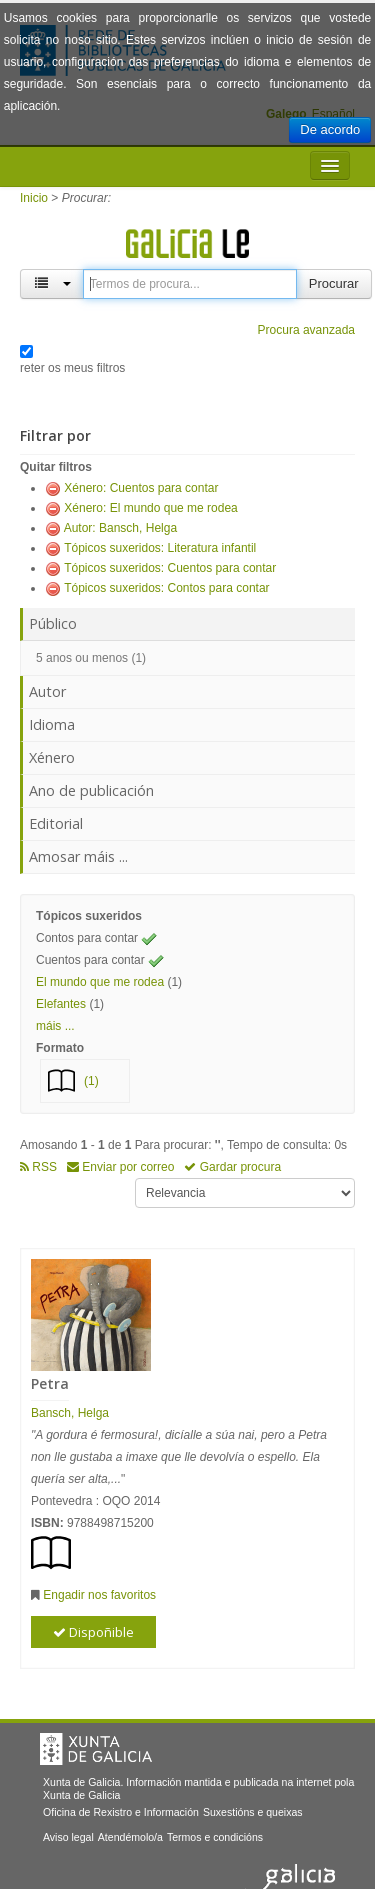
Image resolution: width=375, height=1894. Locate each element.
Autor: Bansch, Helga (120, 528)
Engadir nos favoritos (99, 1595)
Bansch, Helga (70, 1413)
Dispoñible (93, 1632)
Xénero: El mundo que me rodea (150, 508)
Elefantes (61, 1004)
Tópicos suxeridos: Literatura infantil (160, 548)
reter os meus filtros (72, 368)
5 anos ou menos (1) (91, 658)
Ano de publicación (91, 790)
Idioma (52, 724)
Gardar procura (232, 1167)
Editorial (56, 823)
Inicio (34, 198)
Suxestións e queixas (253, 1812)
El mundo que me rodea (100, 982)
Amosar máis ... (78, 856)
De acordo (330, 129)
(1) (91, 1081)
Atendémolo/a (130, 1837)
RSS (38, 1167)
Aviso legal (68, 1837)
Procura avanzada (306, 330)
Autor (47, 691)
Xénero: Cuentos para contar (141, 488)
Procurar (334, 283)
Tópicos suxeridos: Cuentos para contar (170, 568)
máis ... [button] (55, 1026)
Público (53, 623)
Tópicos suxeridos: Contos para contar (166, 588)
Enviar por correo (120, 1167)
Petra (50, 1383)
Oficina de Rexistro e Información (121, 1812)
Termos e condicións (215, 1837)
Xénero (52, 757)
